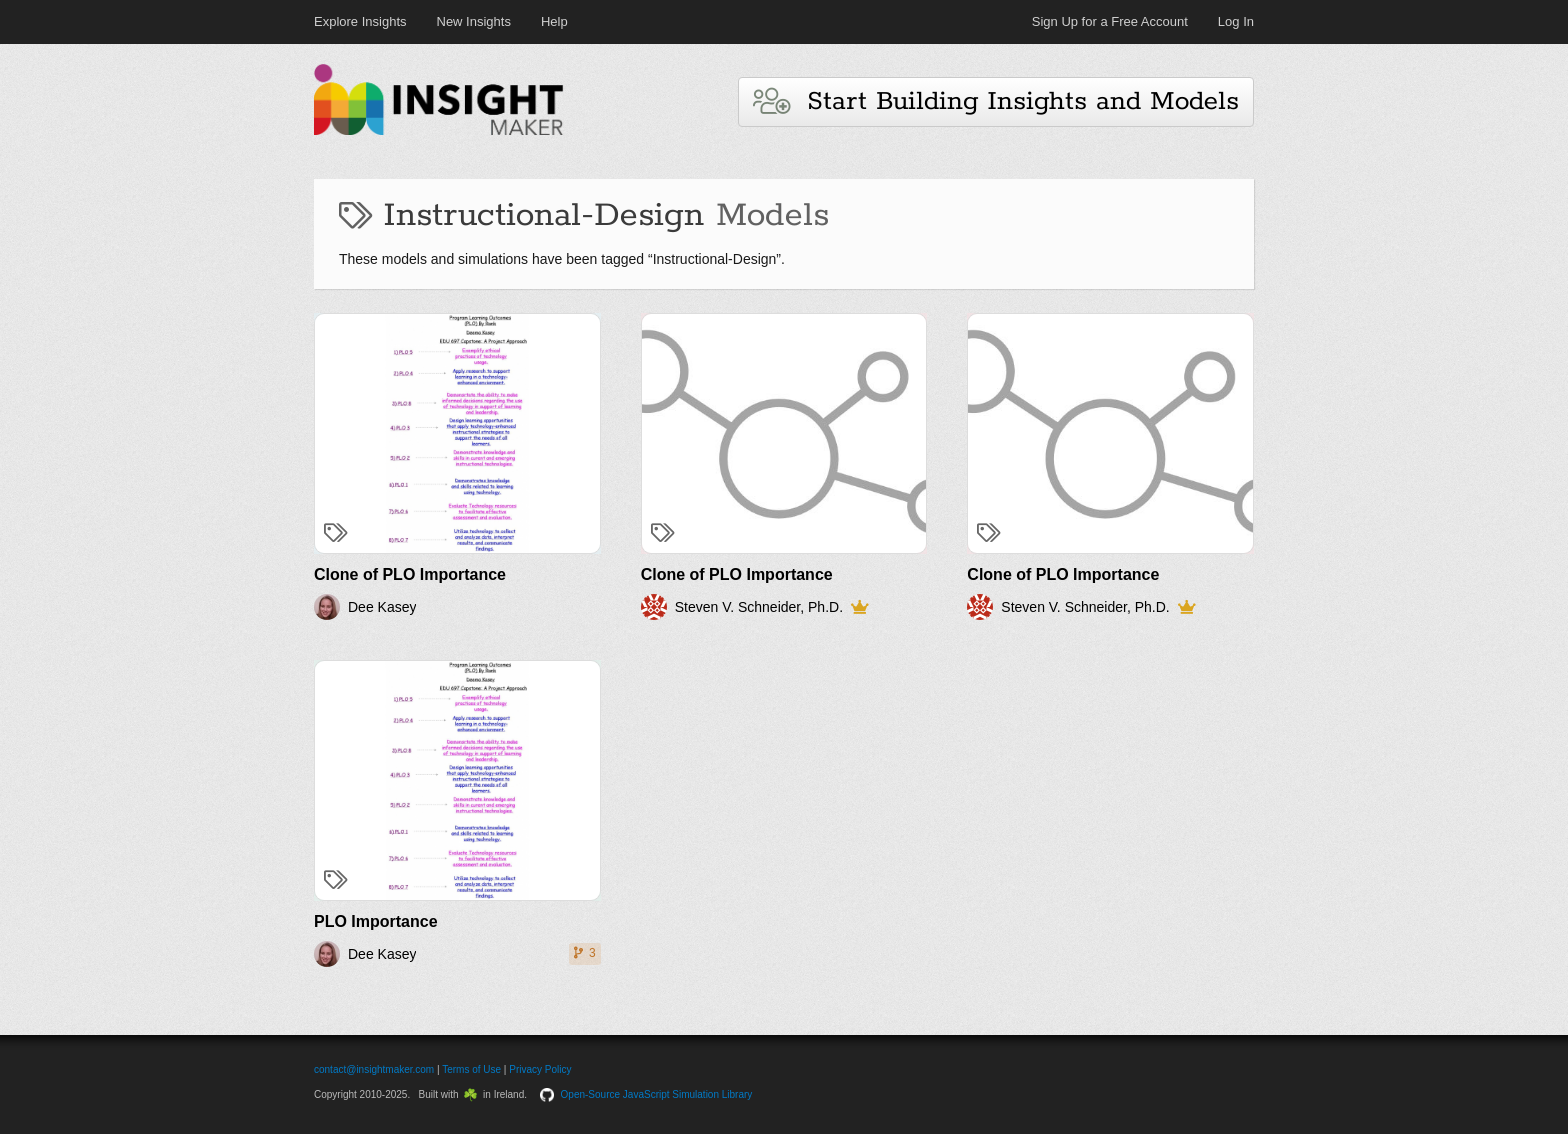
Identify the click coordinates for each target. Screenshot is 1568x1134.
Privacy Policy (540, 1069)
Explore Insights (360, 21)
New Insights (474, 21)
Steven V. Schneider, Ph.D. (759, 607)
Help (554, 21)
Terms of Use (471, 1069)
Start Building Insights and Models (996, 101)
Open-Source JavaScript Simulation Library (657, 1094)
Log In (1236, 21)
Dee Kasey (382, 607)
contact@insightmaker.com (374, 1069)
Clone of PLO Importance (410, 574)
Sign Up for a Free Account (1110, 21)
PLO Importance (376, 921)
